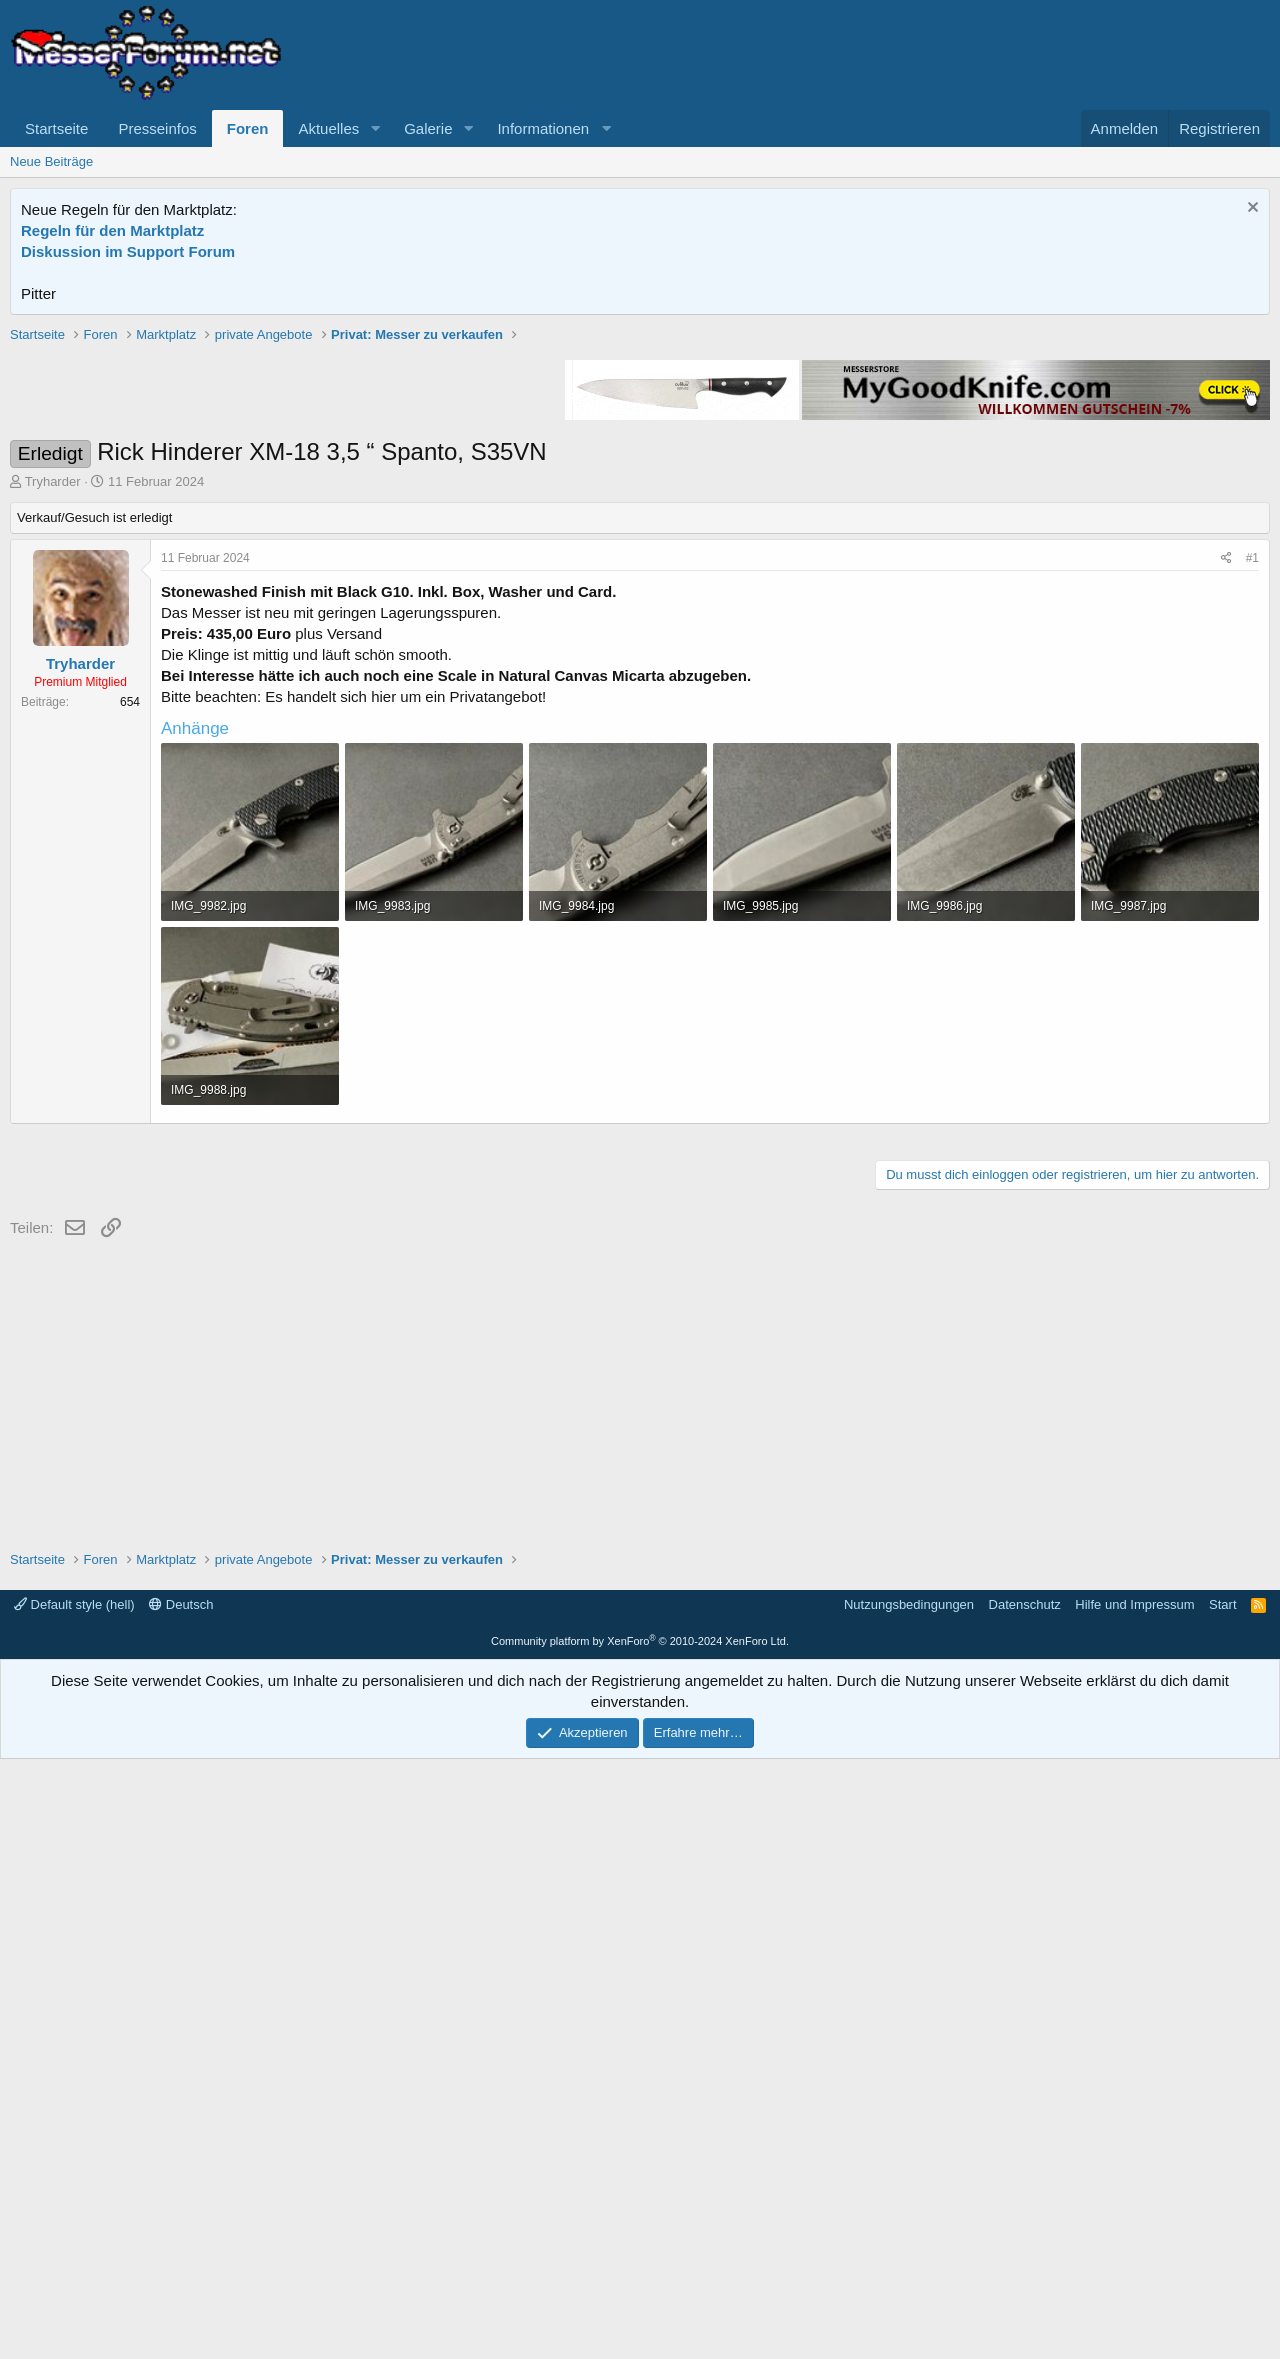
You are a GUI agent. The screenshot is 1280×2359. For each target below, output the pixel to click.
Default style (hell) (74, 2204)
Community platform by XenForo (640, 2241)
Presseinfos (157, 128)
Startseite (56, 128)
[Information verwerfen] (1250, 209)
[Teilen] (1226, 843)
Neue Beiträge (51, 161)
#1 (1252, 843)
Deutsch (181, 2204)
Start (1222, 2204)
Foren (248, 128)
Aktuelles (328, 128)
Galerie (428, 128)
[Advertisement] (640, 465)
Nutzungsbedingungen (909, 2204)
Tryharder (53, 766)
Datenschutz (1025, 2204)
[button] (375, 128)
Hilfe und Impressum (1134, 2204)
